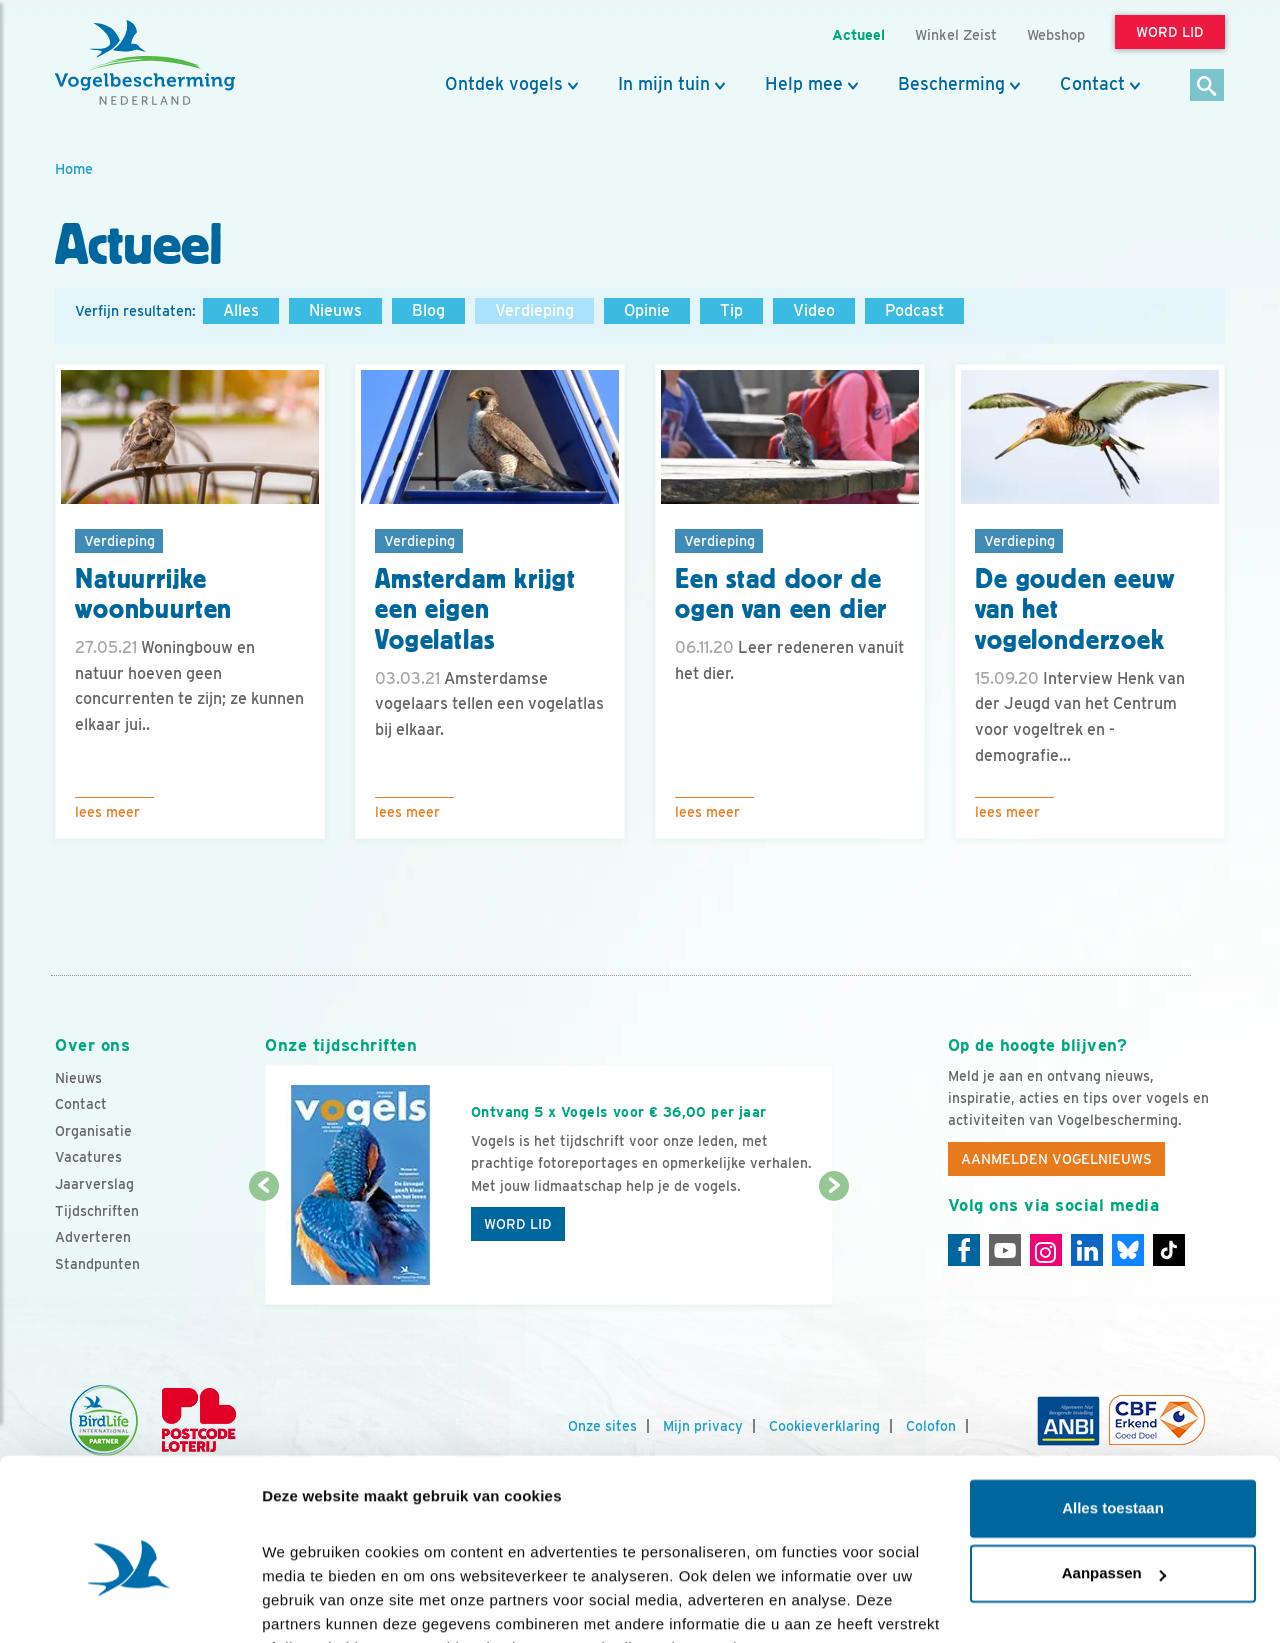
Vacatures (88, 1157)
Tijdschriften (97, 1211)
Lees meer (107, 812)
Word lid (518, 1224)
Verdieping (534, 310)
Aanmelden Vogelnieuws (1056, 1159)
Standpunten (97, 1264)
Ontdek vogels (504, 84)
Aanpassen (1114, 1473)
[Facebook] (964, 1250)
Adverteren (93, 1237)
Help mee (804, 84)
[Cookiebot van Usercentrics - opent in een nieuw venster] (129, 1604)
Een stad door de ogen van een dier (781, 594)
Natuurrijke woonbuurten (153, 594)
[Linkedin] (1087, 1250)
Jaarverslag (94, 1184)
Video (814, 310)
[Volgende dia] (833, 1247)
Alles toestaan (1113, 1408)
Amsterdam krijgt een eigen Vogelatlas (475, 610)
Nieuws (335, 310)
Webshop (1056, 34)
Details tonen (309, 1603)
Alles (241, 310)
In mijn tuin (664, 84)
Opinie (647, 310)
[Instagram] (1046, 1250)
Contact (1092, 84)
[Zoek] (1207, 86)
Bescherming (951, 84)
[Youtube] (1005, 1250)
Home (74, 168)
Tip (731, 310)
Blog (428, 310)
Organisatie (93, 1131)
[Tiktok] (1169, 1250)
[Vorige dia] (263, 1247)
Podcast (914, 310)
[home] (145, 63)
